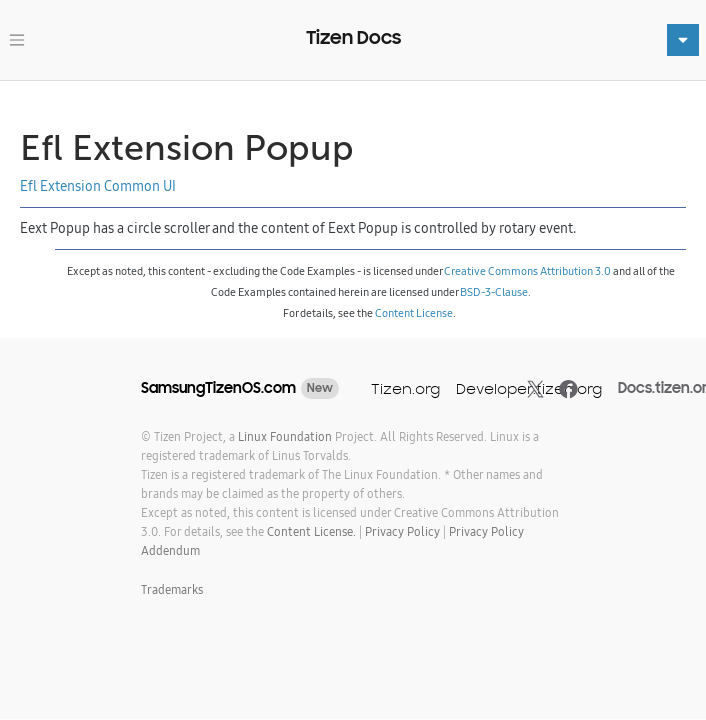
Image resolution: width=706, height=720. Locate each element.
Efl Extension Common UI (98, 186)
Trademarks (172, 589)
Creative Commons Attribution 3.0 (527, 271)
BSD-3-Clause (494, 292)
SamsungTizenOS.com (218, 388)
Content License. (311, 531)
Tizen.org (405, 388)
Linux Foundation (285, 436)
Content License (414, 313)
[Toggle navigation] (17, 40)
